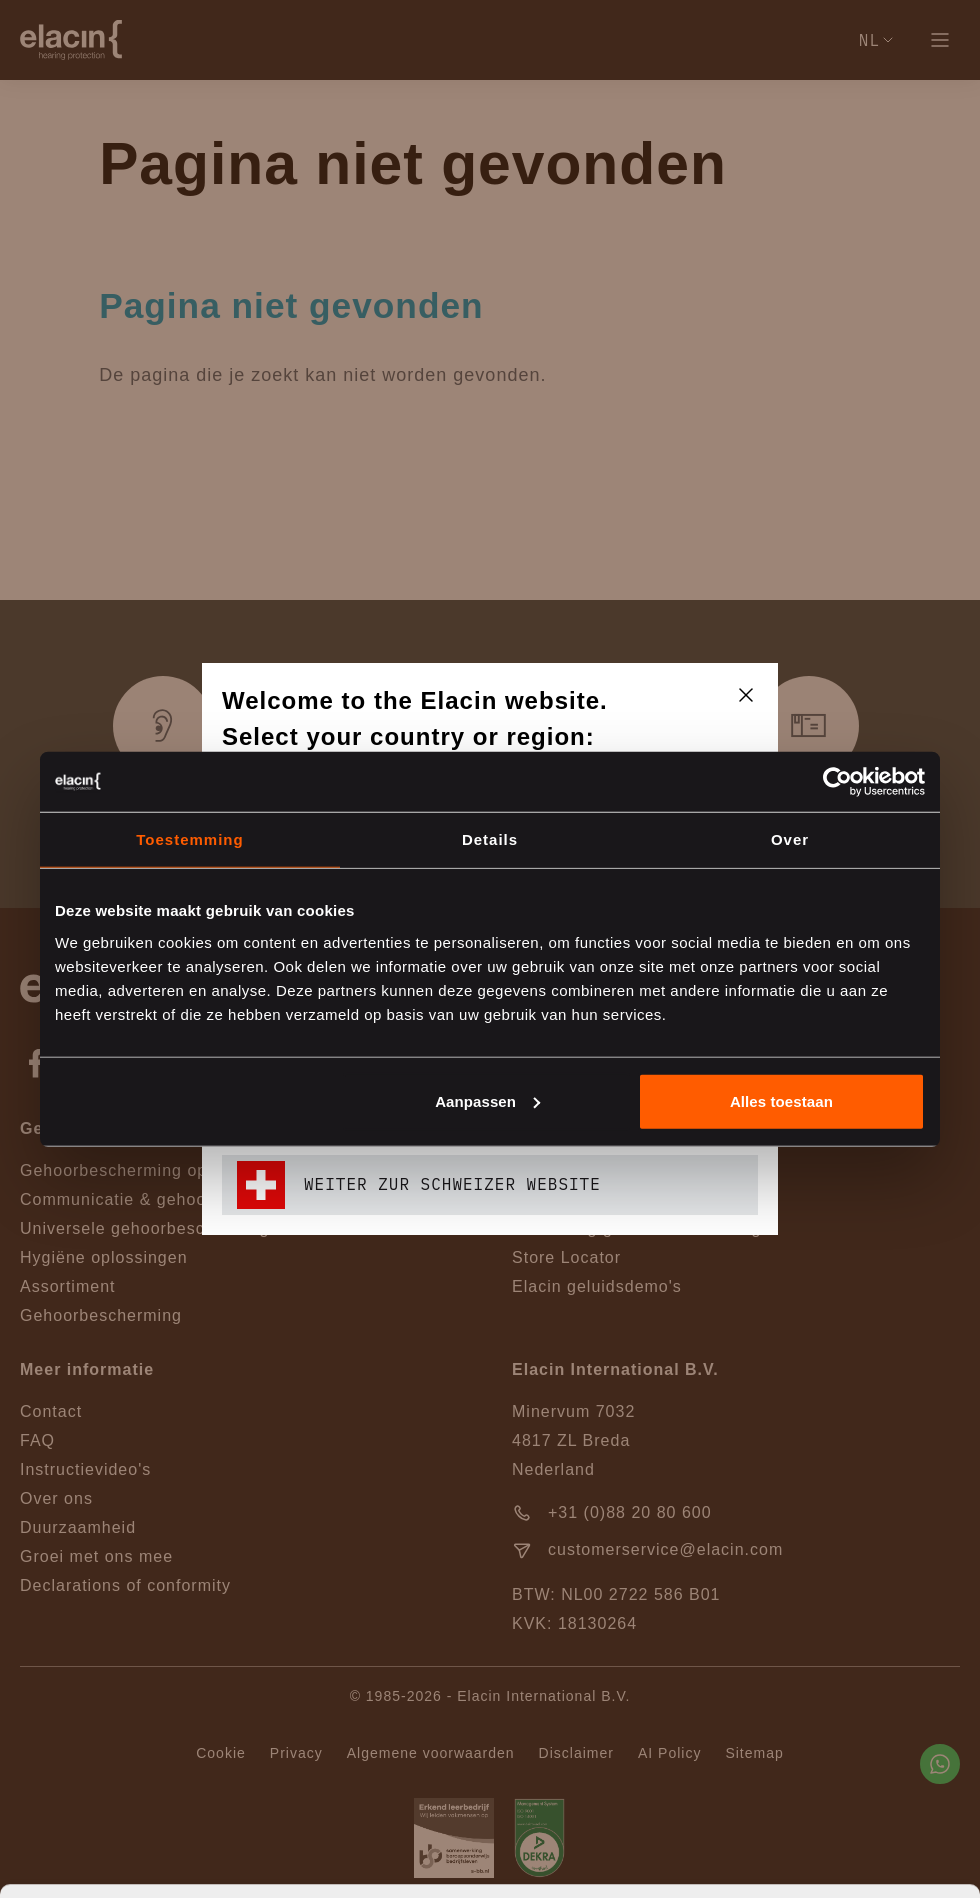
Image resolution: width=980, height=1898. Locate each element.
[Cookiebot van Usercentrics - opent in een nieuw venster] (837, 782)
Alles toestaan (781, 1100)
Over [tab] (790, 839)
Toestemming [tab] (189, 839)
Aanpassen (487, 1100)
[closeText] (746, 695)
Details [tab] (490, 839)
